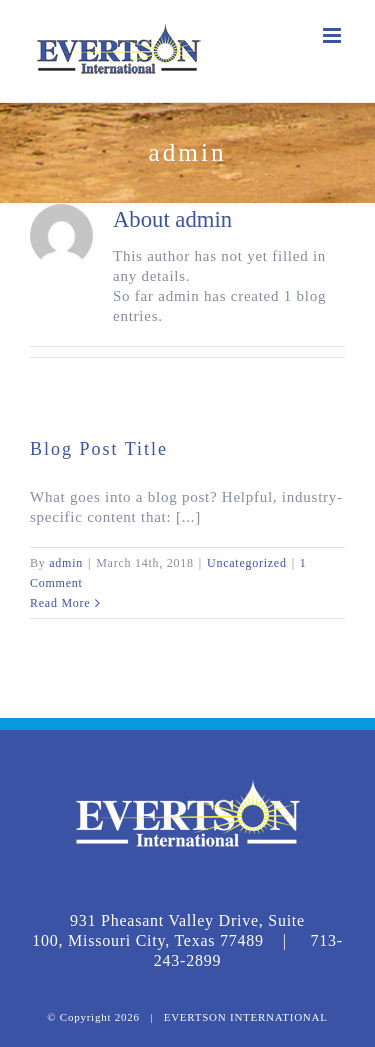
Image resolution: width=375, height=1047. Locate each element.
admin (66, 563)
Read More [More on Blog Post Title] (60, 603)
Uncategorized (247, 563)
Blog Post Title (99, 449)
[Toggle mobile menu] (334, 35)
